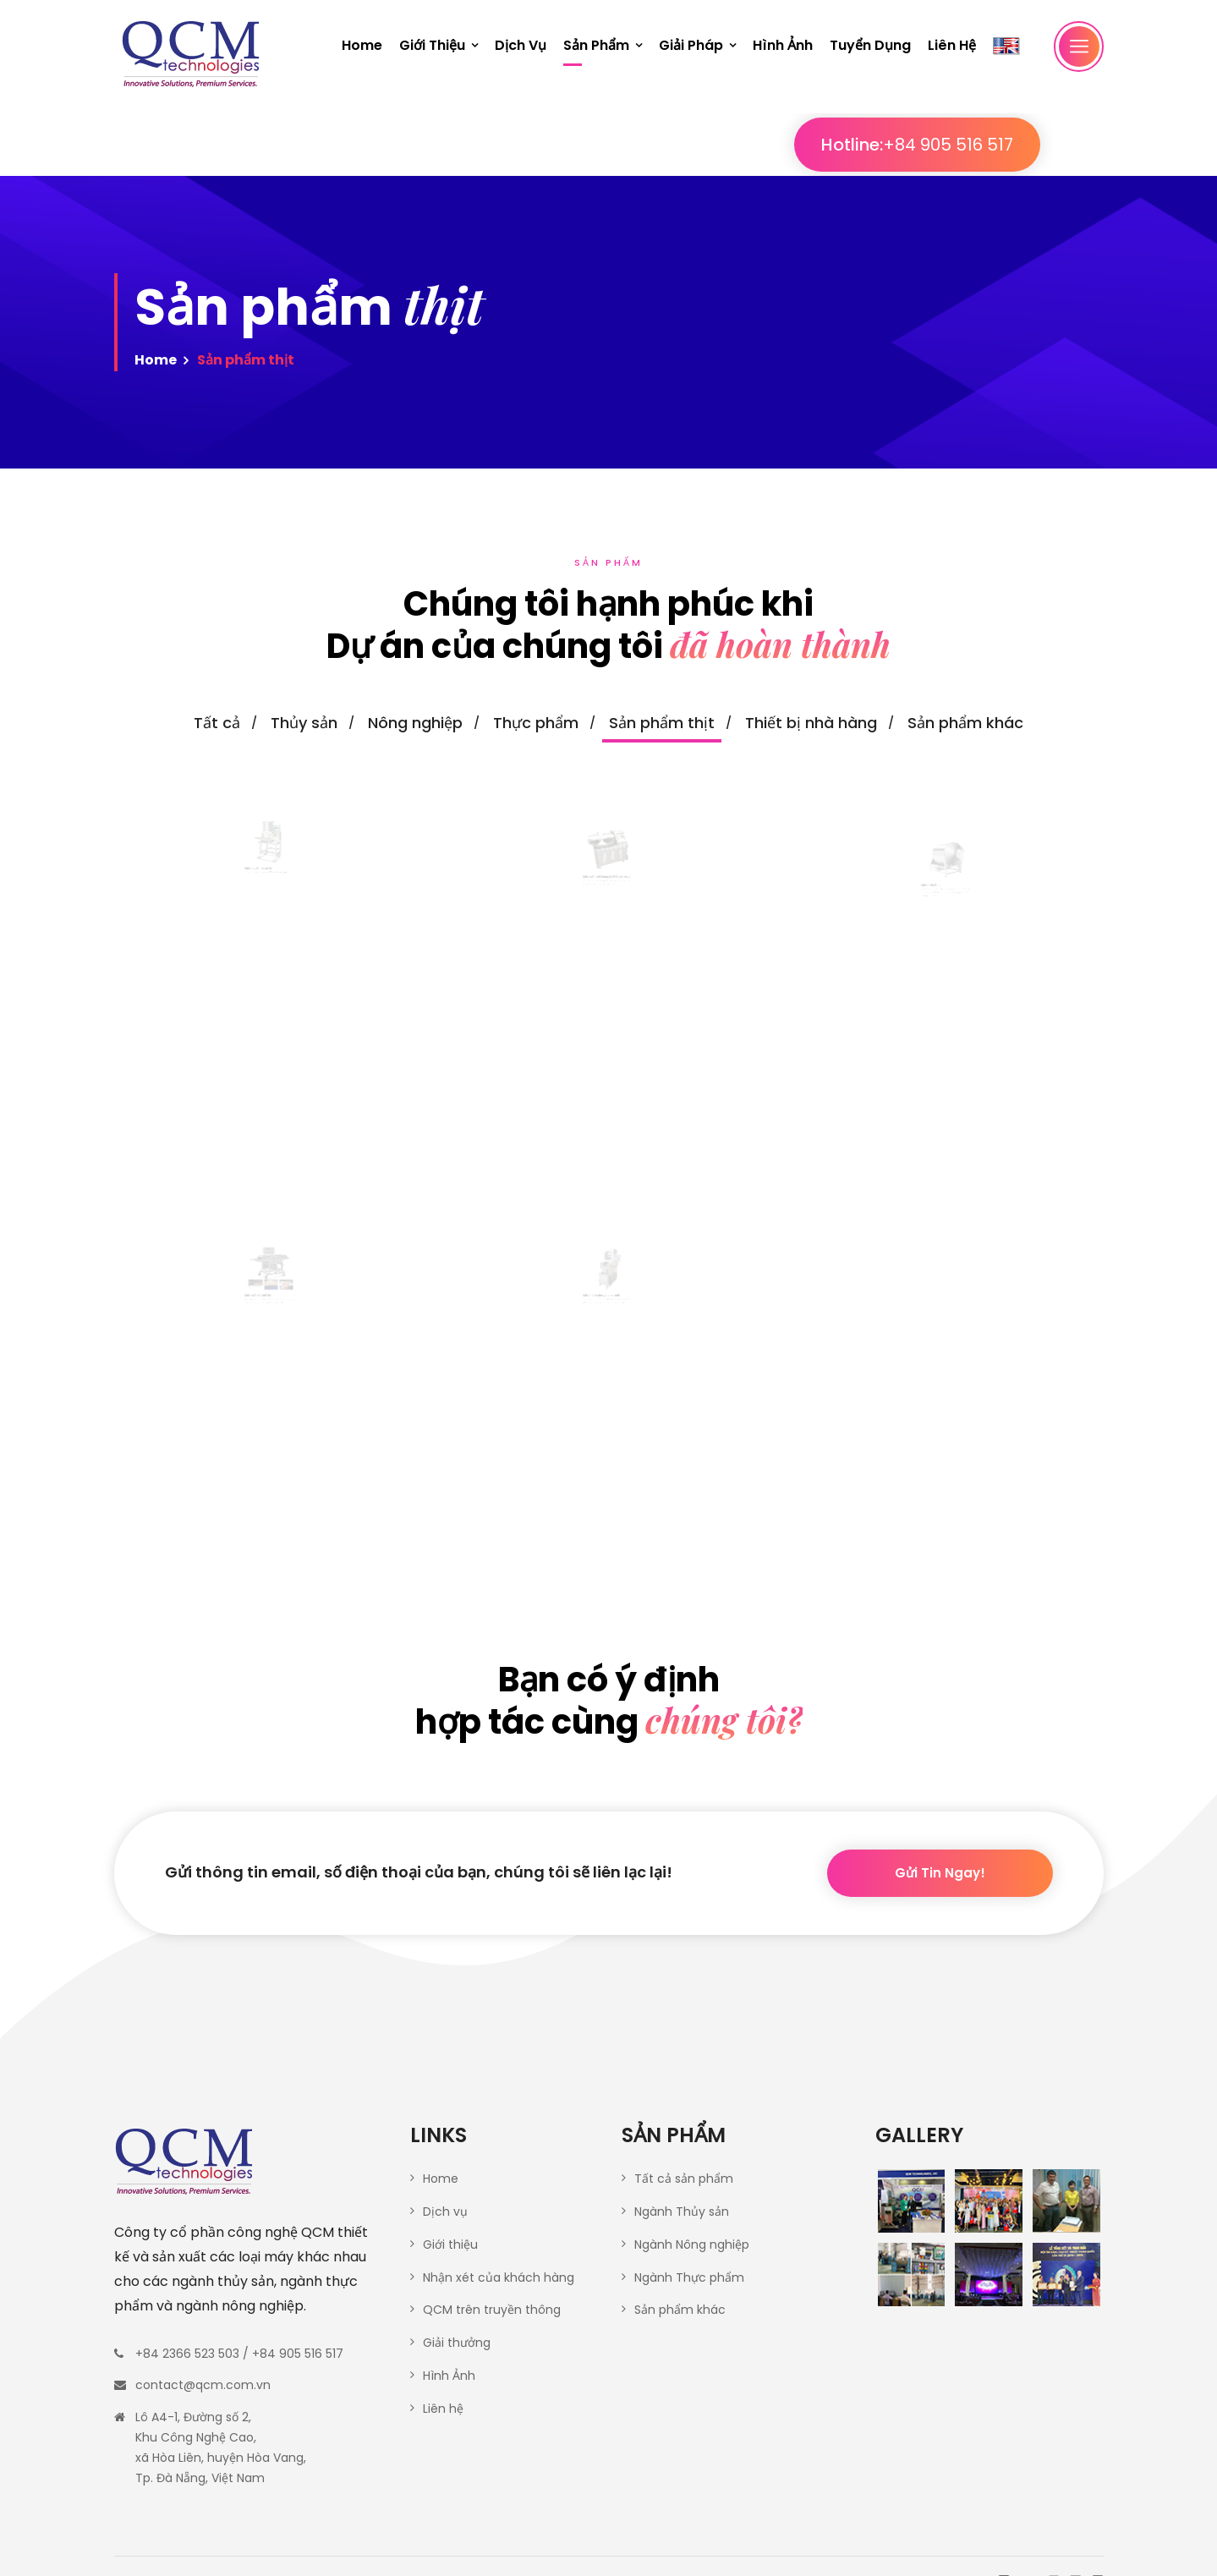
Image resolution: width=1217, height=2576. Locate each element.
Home (362, 45)
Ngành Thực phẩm (689, 2277)
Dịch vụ (520, 45)
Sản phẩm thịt (662, 722)
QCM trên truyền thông (492, 2309)
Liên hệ (952, 45)
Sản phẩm (596, 45)
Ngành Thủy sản (681, 2211)
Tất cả (217, 722)
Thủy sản (304, 722)
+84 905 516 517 (1010, 144)
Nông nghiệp (415, 722)
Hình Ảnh (449, 2375)
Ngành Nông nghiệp (691, 2244)
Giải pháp (691, 45)
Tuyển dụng (870, 45)
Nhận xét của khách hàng (498, 2277)
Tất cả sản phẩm (683, 2178)
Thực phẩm (535, 722)
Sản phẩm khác (965, 722)
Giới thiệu (432, 45)
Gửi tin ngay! (940, 1896)
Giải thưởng (457, 2342)
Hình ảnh (783, 45)
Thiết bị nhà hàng (811, 722)
